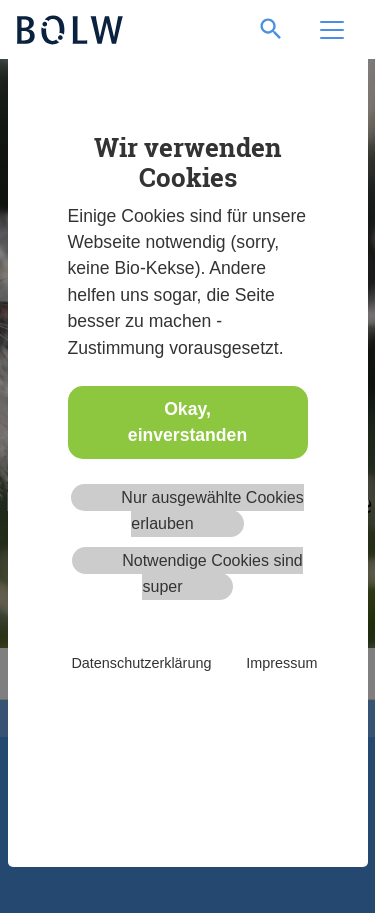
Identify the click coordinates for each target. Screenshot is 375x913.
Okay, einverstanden (187, 422)
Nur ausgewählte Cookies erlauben (212, 510)
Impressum (281, 663)
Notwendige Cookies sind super (212, 573)
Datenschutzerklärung (141, 663)
